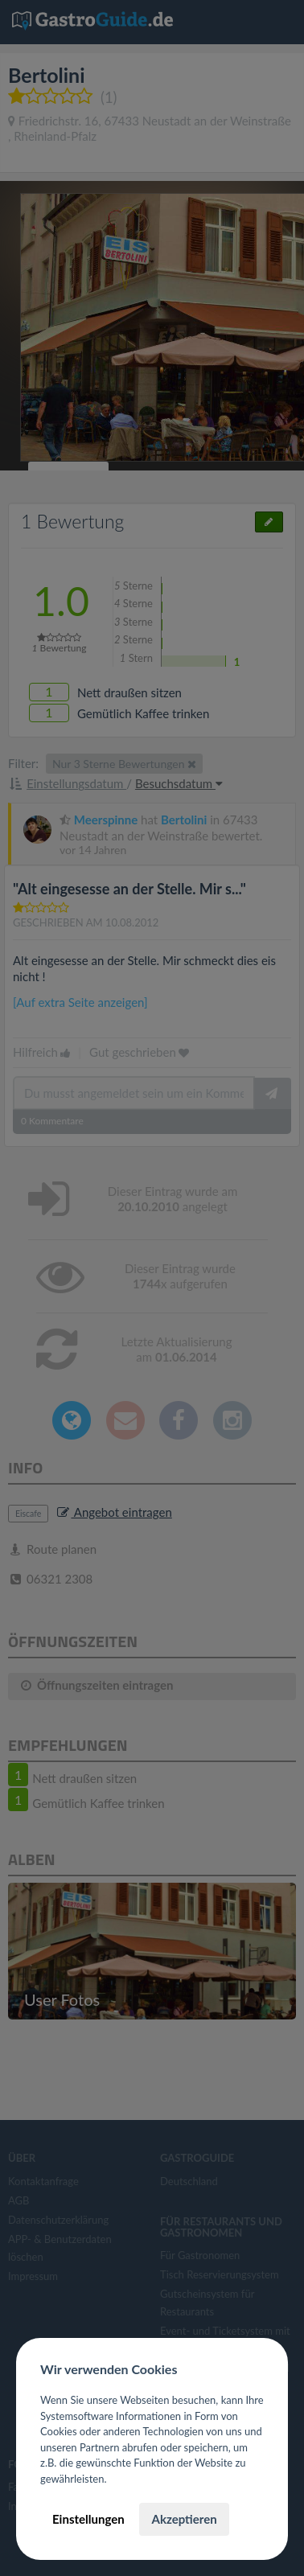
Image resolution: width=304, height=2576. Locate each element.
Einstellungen (88, 2519)
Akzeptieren (183, 2519)
